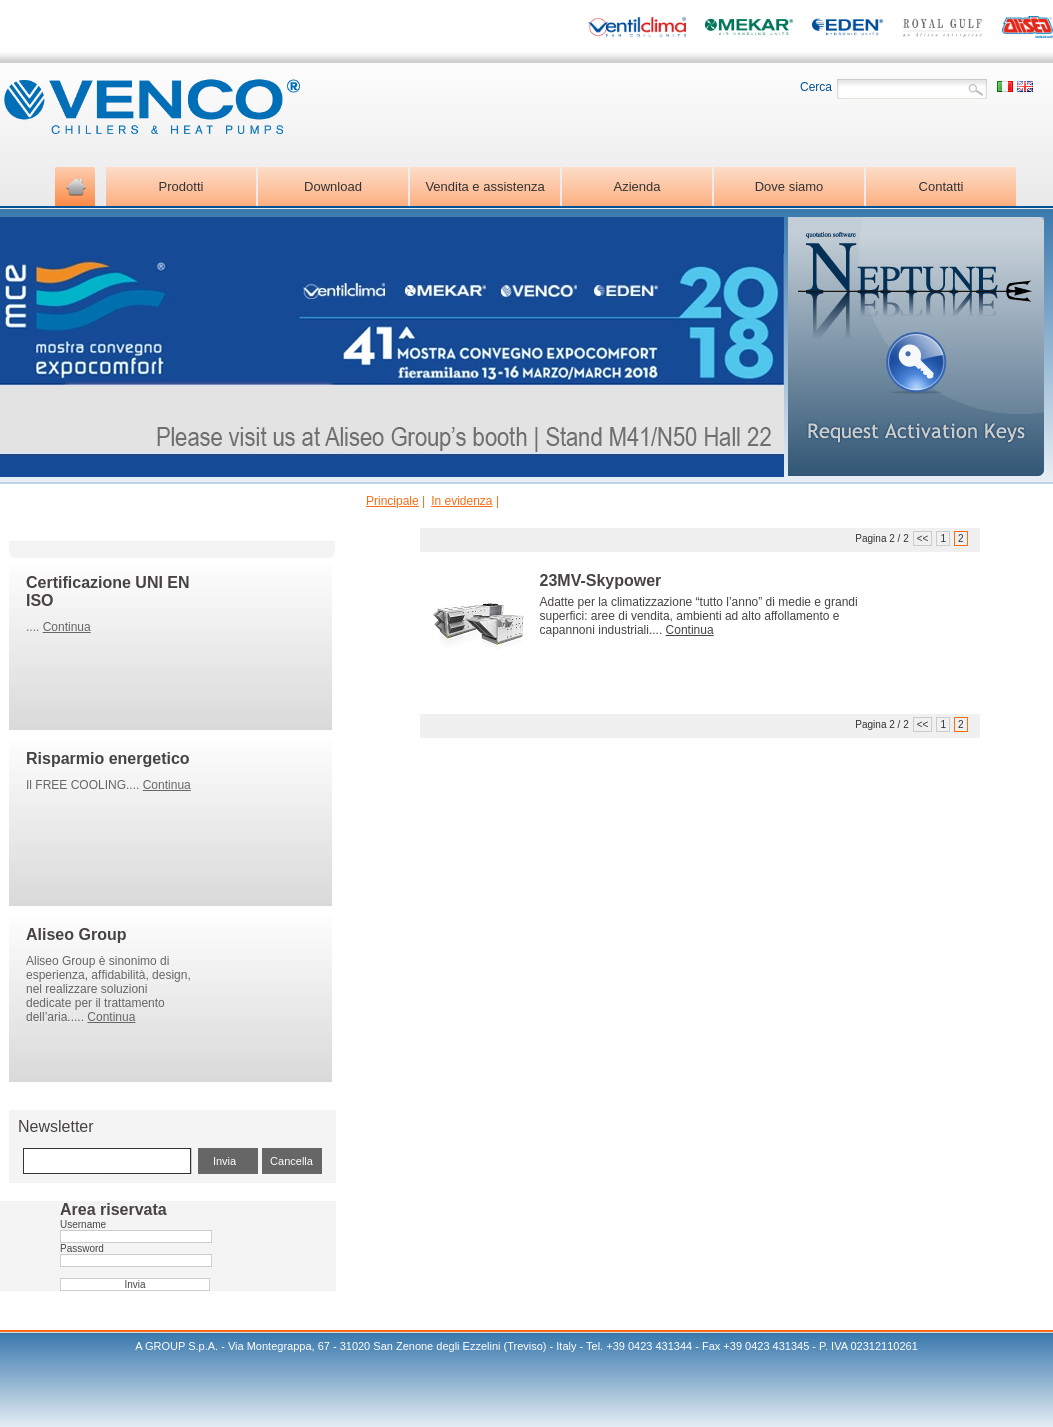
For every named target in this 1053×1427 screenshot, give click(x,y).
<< (923, 538)
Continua (67, 627)
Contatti (941, 186)
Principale (392, 501)
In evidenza (461, 501)
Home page (75, 186)
